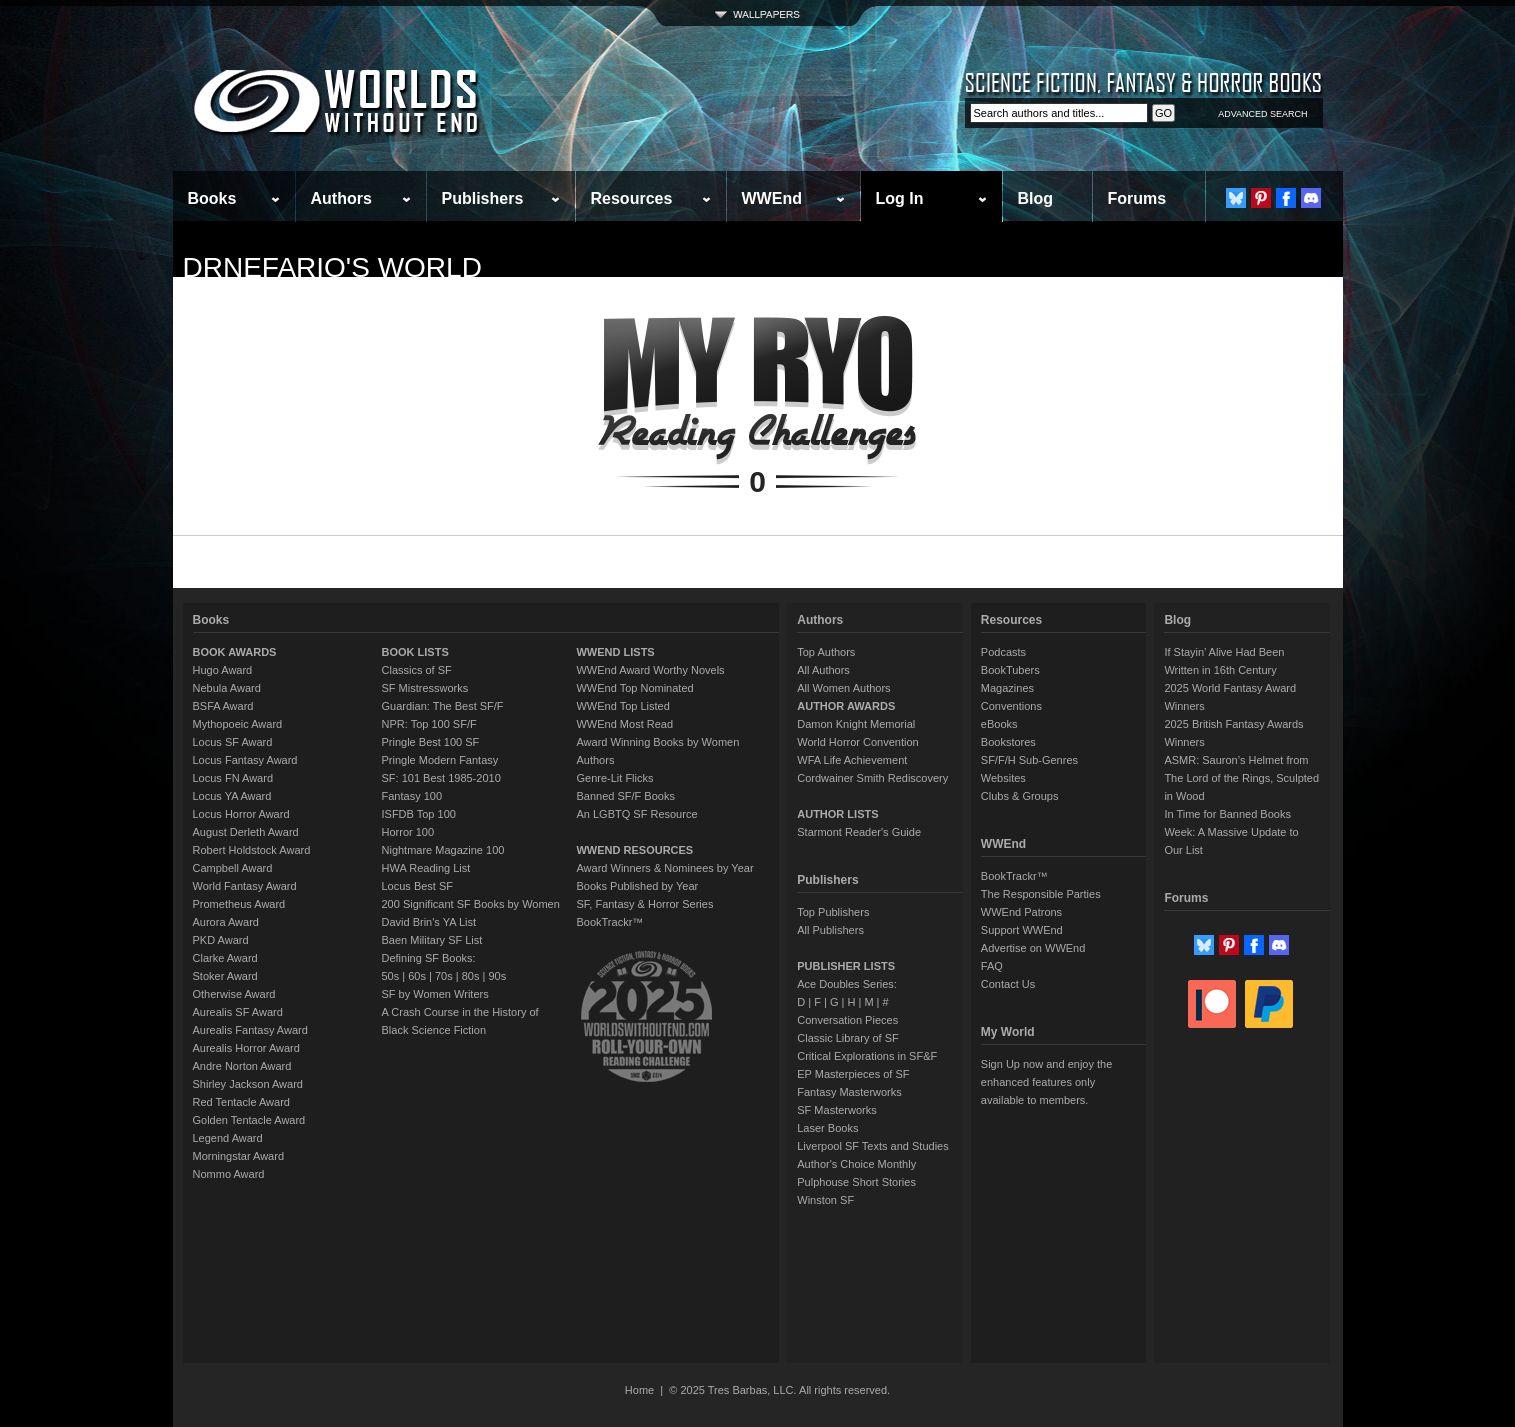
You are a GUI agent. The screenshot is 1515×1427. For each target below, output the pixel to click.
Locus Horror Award (241, 814)
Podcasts (1003, 652)
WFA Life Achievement (852, 760)
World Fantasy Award (245, 886)
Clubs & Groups (1020, 796)
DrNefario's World (332, 267)
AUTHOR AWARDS (846, 706)
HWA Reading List (426, 868)
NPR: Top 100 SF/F (429, 724)
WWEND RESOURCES (634, 850)
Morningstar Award (239, 1156)
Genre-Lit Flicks (614, 778)
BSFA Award (223, 706)
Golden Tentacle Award (249, 1120)
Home (639, 1390)
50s (391, 976)
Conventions (1011, 706)
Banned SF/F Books (625, 796)
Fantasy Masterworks (849, 1092)
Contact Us (1008, 984)
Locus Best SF (418, 886)
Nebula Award (227, 688)
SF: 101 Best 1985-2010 (441, 778)
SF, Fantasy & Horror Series (644, 904)
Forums (1137, 198)
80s (471, 976)
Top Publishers (833, 912)
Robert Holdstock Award (252, 850)
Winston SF (825, 1200)
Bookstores (1008, 742)
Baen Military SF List (432, 940)
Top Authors (826, 652)
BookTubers (1010, 670)
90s (497, 976)
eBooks (999, 724)
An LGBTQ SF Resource (636, 814)
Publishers (483, 198)
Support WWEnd (1022, 930)
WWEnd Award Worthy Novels (650, 670)
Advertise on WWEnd (1033, 948)
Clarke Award (225, 958)
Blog (1036, 198)
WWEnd (772, 198)
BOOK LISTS (415, 652)
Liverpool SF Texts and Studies (872, 1146)
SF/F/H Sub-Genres (1029, 760)
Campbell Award (233, 868)
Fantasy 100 (412, 796)
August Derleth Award (246, 832)
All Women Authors (843, 688)
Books (212, 198)
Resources (632, 198)
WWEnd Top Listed (622, 706)
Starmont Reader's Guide (859, 832)
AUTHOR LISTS (837, 814)
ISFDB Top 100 (419, 814)
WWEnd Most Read (624, 724)
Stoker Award (225, 976)
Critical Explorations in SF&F (867, 1056)
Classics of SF (417, 670)
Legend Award (228, 1138)
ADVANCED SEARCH (1262, 114)
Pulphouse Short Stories (856, 1182)
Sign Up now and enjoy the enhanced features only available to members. (1046, 1082)
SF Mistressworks (425, 688)
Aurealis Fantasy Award (250, 1030)
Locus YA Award (232, 796)
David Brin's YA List (429, 922)
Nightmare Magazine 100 (443, 850)
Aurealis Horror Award (246, 1048)
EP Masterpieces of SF (853, 1074)
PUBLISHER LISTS (846, 966)
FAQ (992, 966)
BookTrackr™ (609, 922)
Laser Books (827, 1128)
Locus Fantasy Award (245, 760)
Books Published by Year (637, 886)
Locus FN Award (233, 778)
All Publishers (830, 930)
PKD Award (221, 940)
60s (417, 976)
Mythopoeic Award (238, 724)
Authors (341, 198)
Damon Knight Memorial (856, 724)
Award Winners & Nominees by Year (664, 868)
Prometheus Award (239, 904)
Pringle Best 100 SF (431, 742)
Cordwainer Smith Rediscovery (872, 778)
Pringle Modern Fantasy (440, 760)
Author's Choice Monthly (856, 1164)
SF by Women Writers (435, 994)
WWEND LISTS (615, 652)
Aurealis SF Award (238, 1012)
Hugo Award (223, 670)
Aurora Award (226, 922)
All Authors (823, 670)
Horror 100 (408, 832)
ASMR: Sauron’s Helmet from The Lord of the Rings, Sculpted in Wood (1241, 778)
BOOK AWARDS (235, 652)
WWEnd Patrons (1021, 912)
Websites (1003, 778)
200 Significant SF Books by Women (471, 904)
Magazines (1007, 688)
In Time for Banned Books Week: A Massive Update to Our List (1231, 832)
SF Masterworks (836, 1110)
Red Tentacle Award (241, 1102)
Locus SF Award (233, 742)
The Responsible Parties (1041, 894)
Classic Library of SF (847, 1038)
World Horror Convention (857, 742)
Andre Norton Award (242, 1066)
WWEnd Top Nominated (634, 688)
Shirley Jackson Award (248, 1084)
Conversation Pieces (847, 1020)
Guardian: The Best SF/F (443, 706)
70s (444, 976)
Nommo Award (229, 1174)
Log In (900, 198)
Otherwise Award (234, 994)
